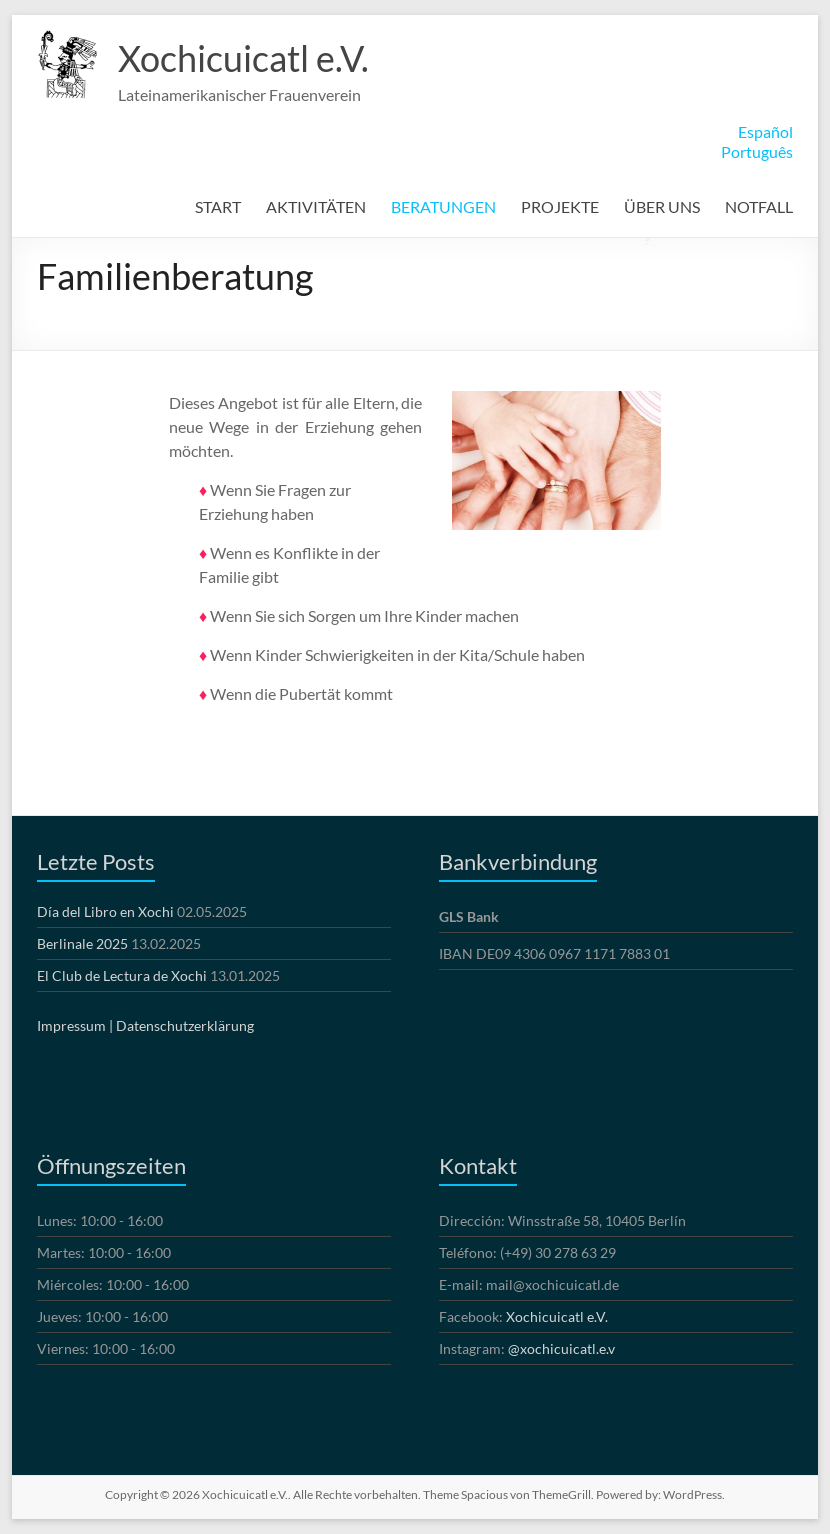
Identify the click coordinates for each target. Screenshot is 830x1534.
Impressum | (75, 1025)
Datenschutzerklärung (185, 1025)
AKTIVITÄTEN (316, 206)
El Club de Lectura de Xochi (122, 975)
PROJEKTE (560, 206)
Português (757, 151)
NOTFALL (759, 206)
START (218, 206)
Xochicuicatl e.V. (243, 58)
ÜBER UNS (662, 206)
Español (765, 131)
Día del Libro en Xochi (105, 911)
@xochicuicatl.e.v (561, 1348)
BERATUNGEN (443, 206)
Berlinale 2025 (82, 943)
